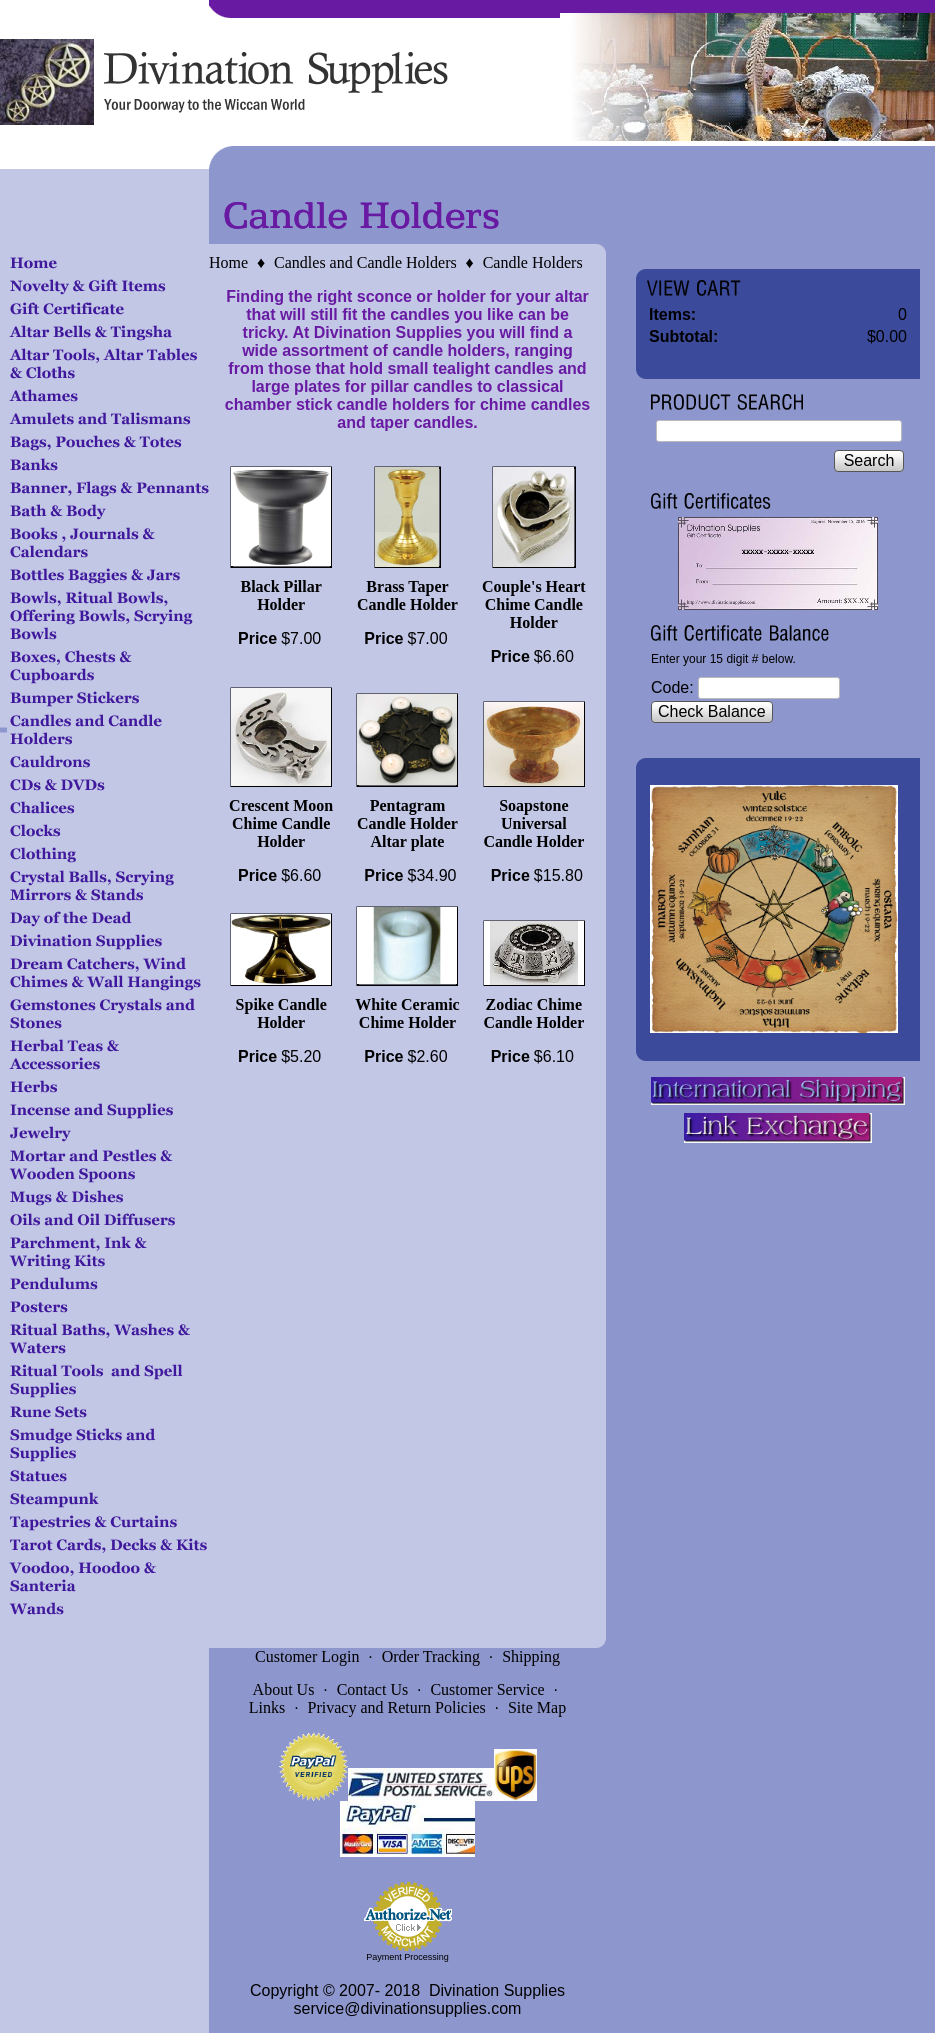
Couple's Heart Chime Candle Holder (534, 604)
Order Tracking (431, 1656)
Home (228, 262)
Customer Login (307, 1656)
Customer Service (487, 1689)
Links (267, 1707)
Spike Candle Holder (281, 1013)
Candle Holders (533, 262)
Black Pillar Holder (281, 595)
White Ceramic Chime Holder (407, 1013)
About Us (284, 1689)
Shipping (531, 1656)
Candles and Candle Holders (365, 262)
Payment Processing (407, 1957)
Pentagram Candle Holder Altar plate (407, 823)
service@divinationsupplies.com (408, 2008)
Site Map (537, 1707)
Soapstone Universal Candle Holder (533, 823)
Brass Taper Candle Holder (407, 595)
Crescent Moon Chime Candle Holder (281, 823)
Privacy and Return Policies (397, 1707)
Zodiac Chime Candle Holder (533, 1013)
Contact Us (373, 1689)
